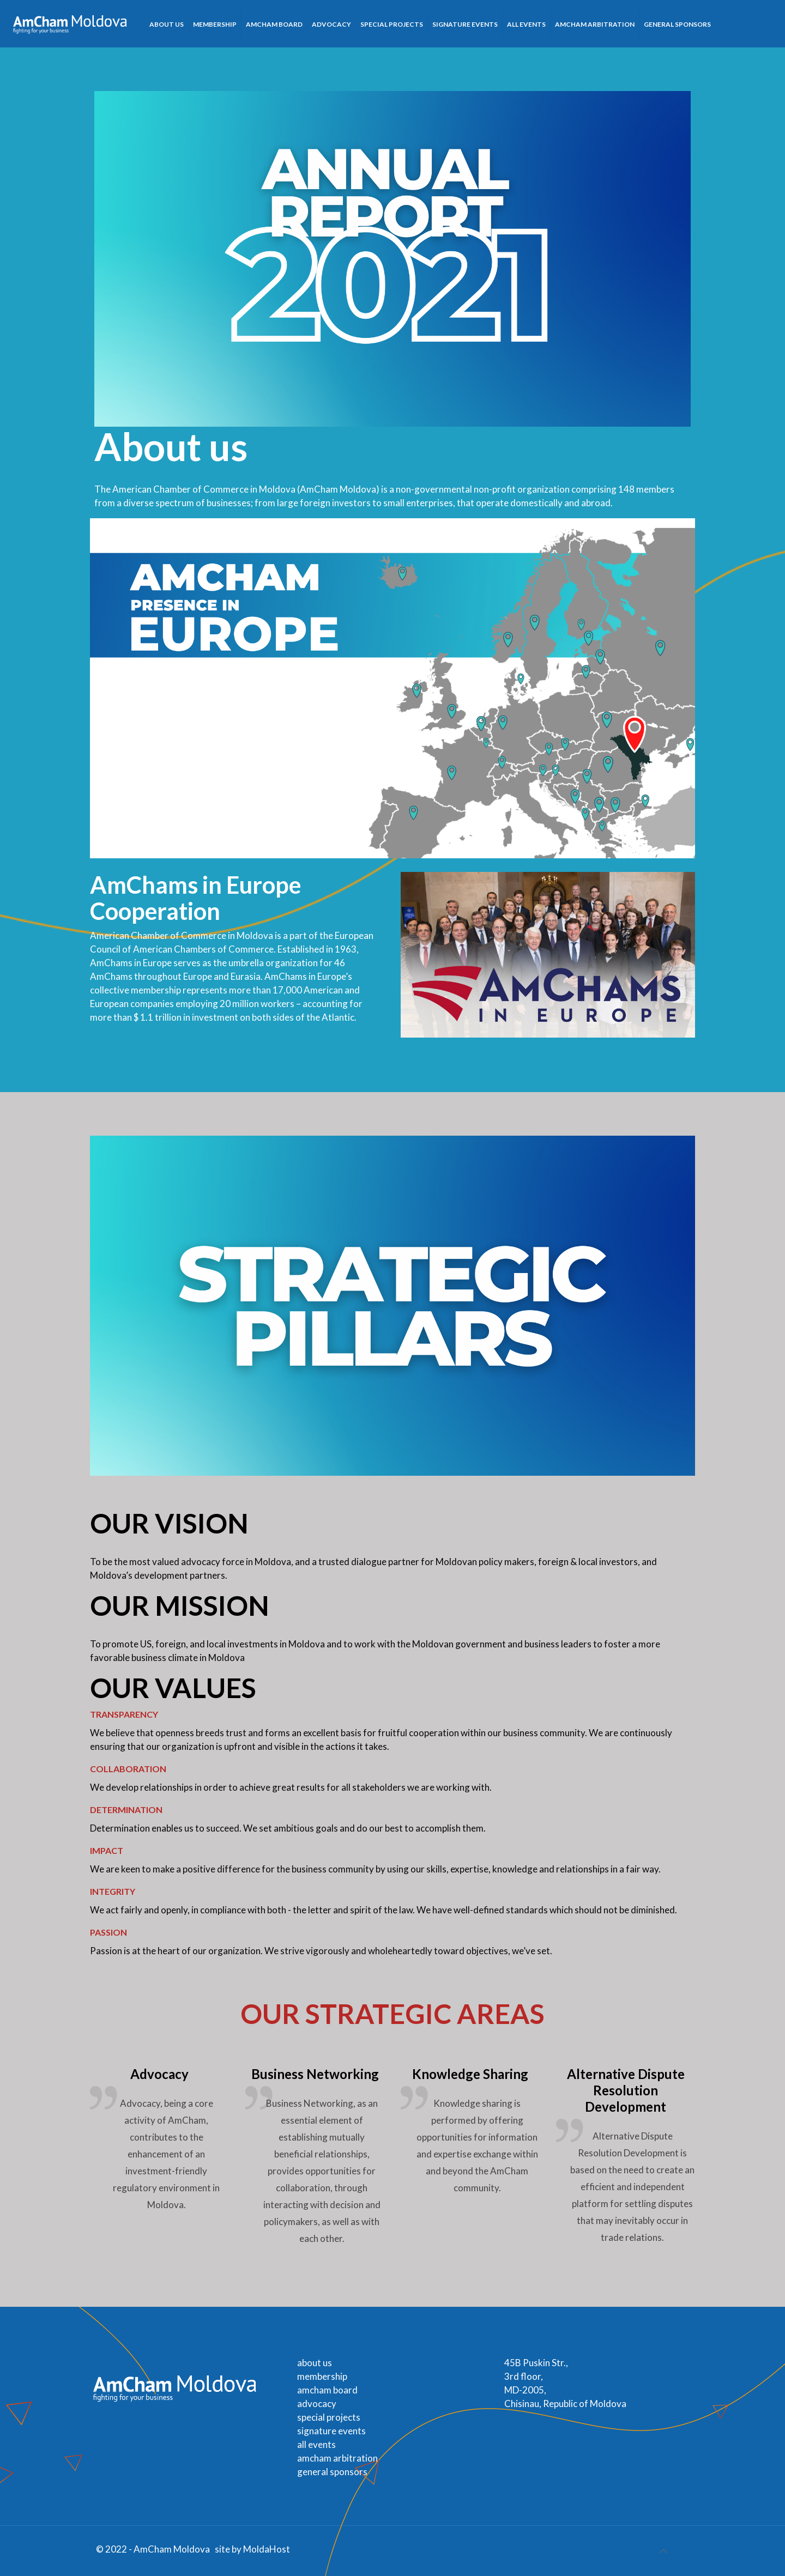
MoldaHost (266, 2549)
